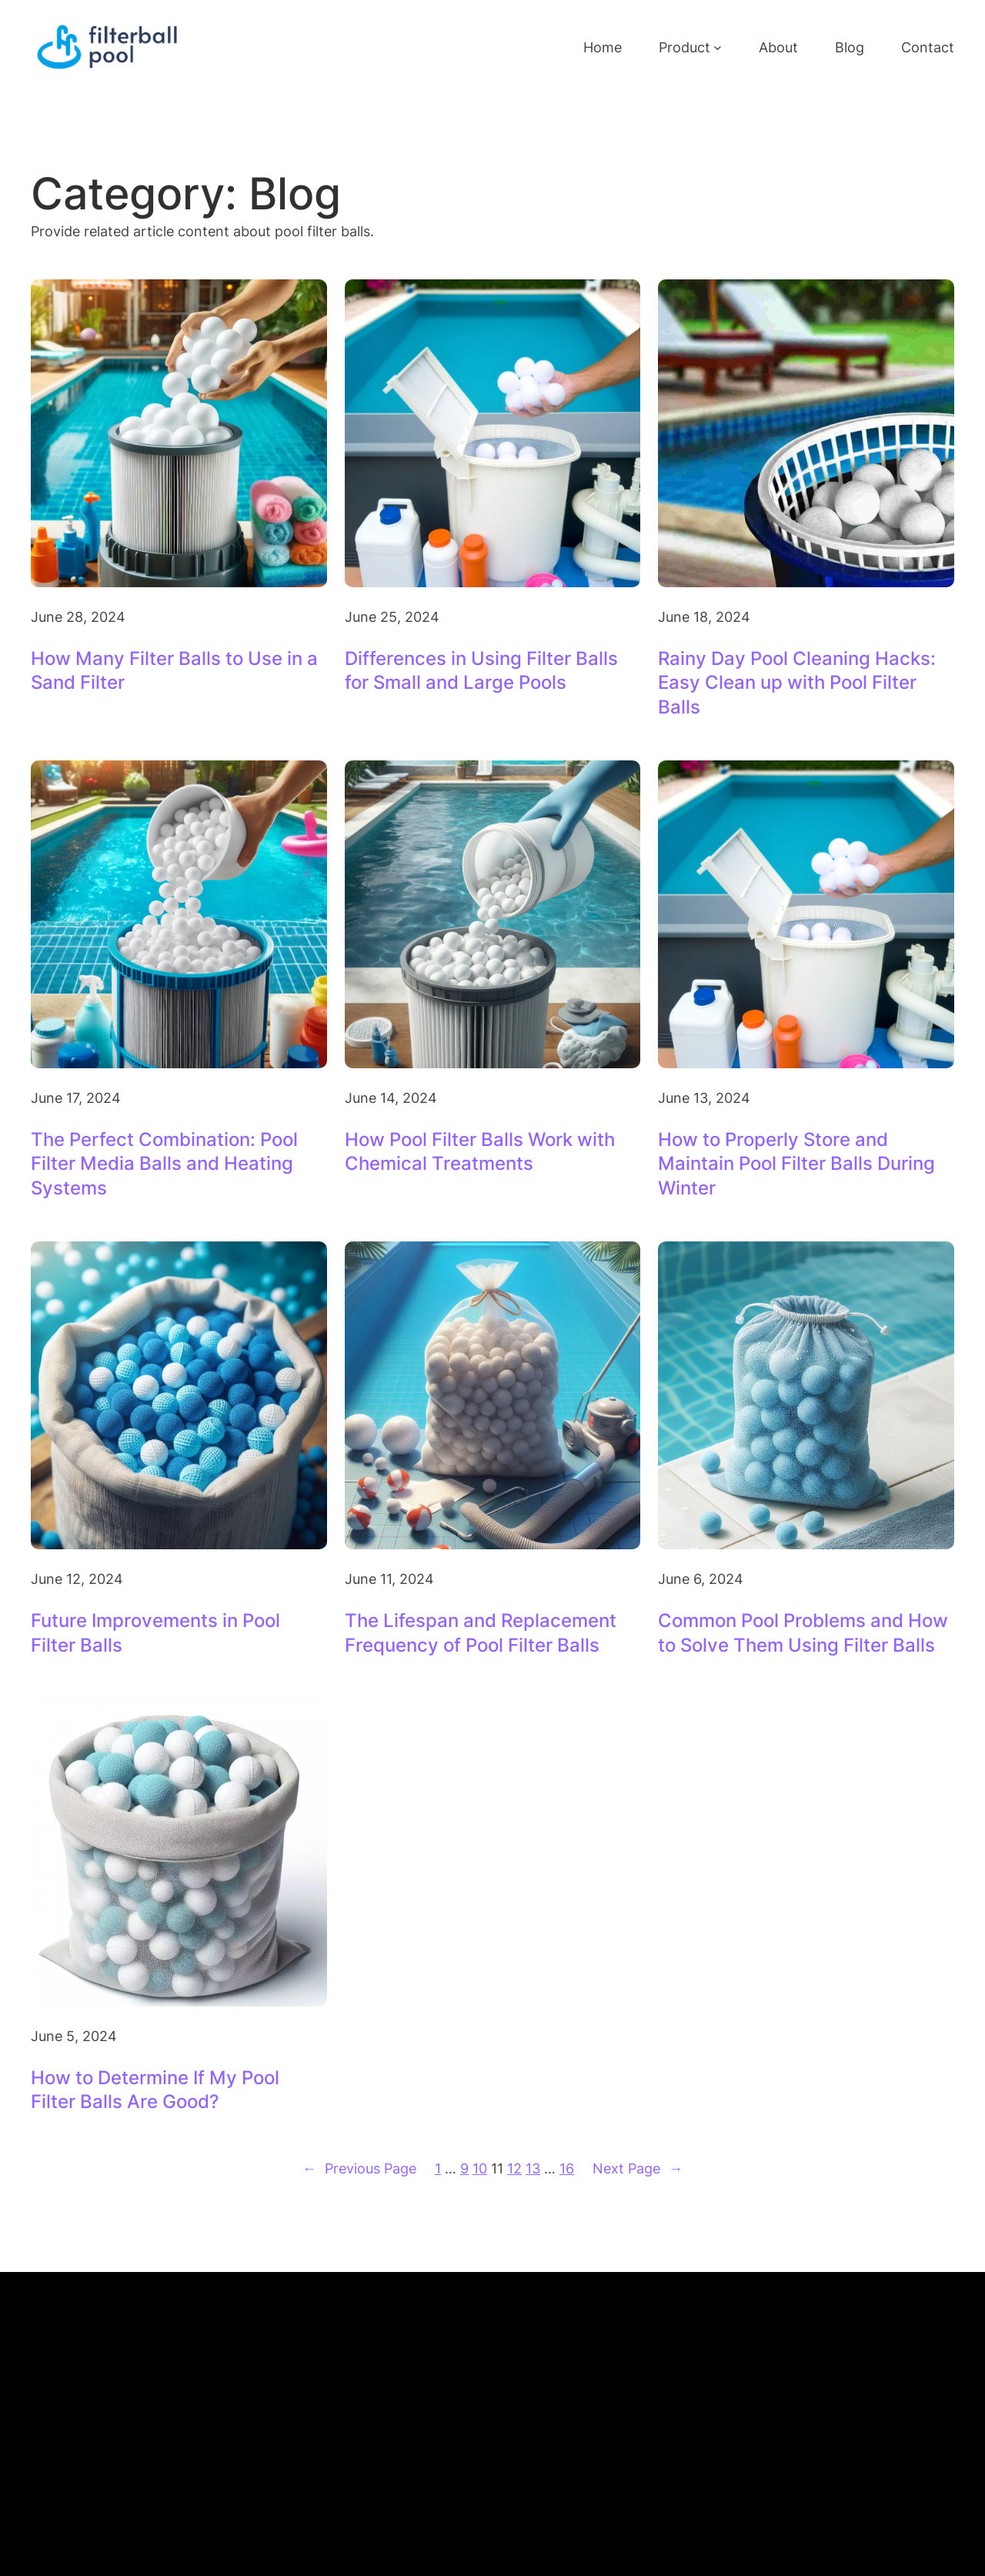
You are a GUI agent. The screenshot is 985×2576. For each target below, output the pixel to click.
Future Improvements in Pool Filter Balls (155, 1632)
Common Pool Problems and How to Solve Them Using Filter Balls (803, 1632)
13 (533, 2168)
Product (684, 46)
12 (514, 2168)
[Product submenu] (717, 47)
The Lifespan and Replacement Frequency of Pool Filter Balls (480, 1632)
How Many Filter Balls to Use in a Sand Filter (174, 670)
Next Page (638, 2168)
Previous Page (359, 2168)
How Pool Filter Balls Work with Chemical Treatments (480, 1151)
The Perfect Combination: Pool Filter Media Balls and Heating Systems (164, 1163)
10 (479, 2168)
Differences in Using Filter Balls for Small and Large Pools (481, 670)
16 (566, 2168)
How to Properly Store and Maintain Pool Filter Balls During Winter (796, 1163)
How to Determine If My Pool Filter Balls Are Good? (155, 2089)
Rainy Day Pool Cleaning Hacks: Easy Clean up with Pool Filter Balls (797, 682)
